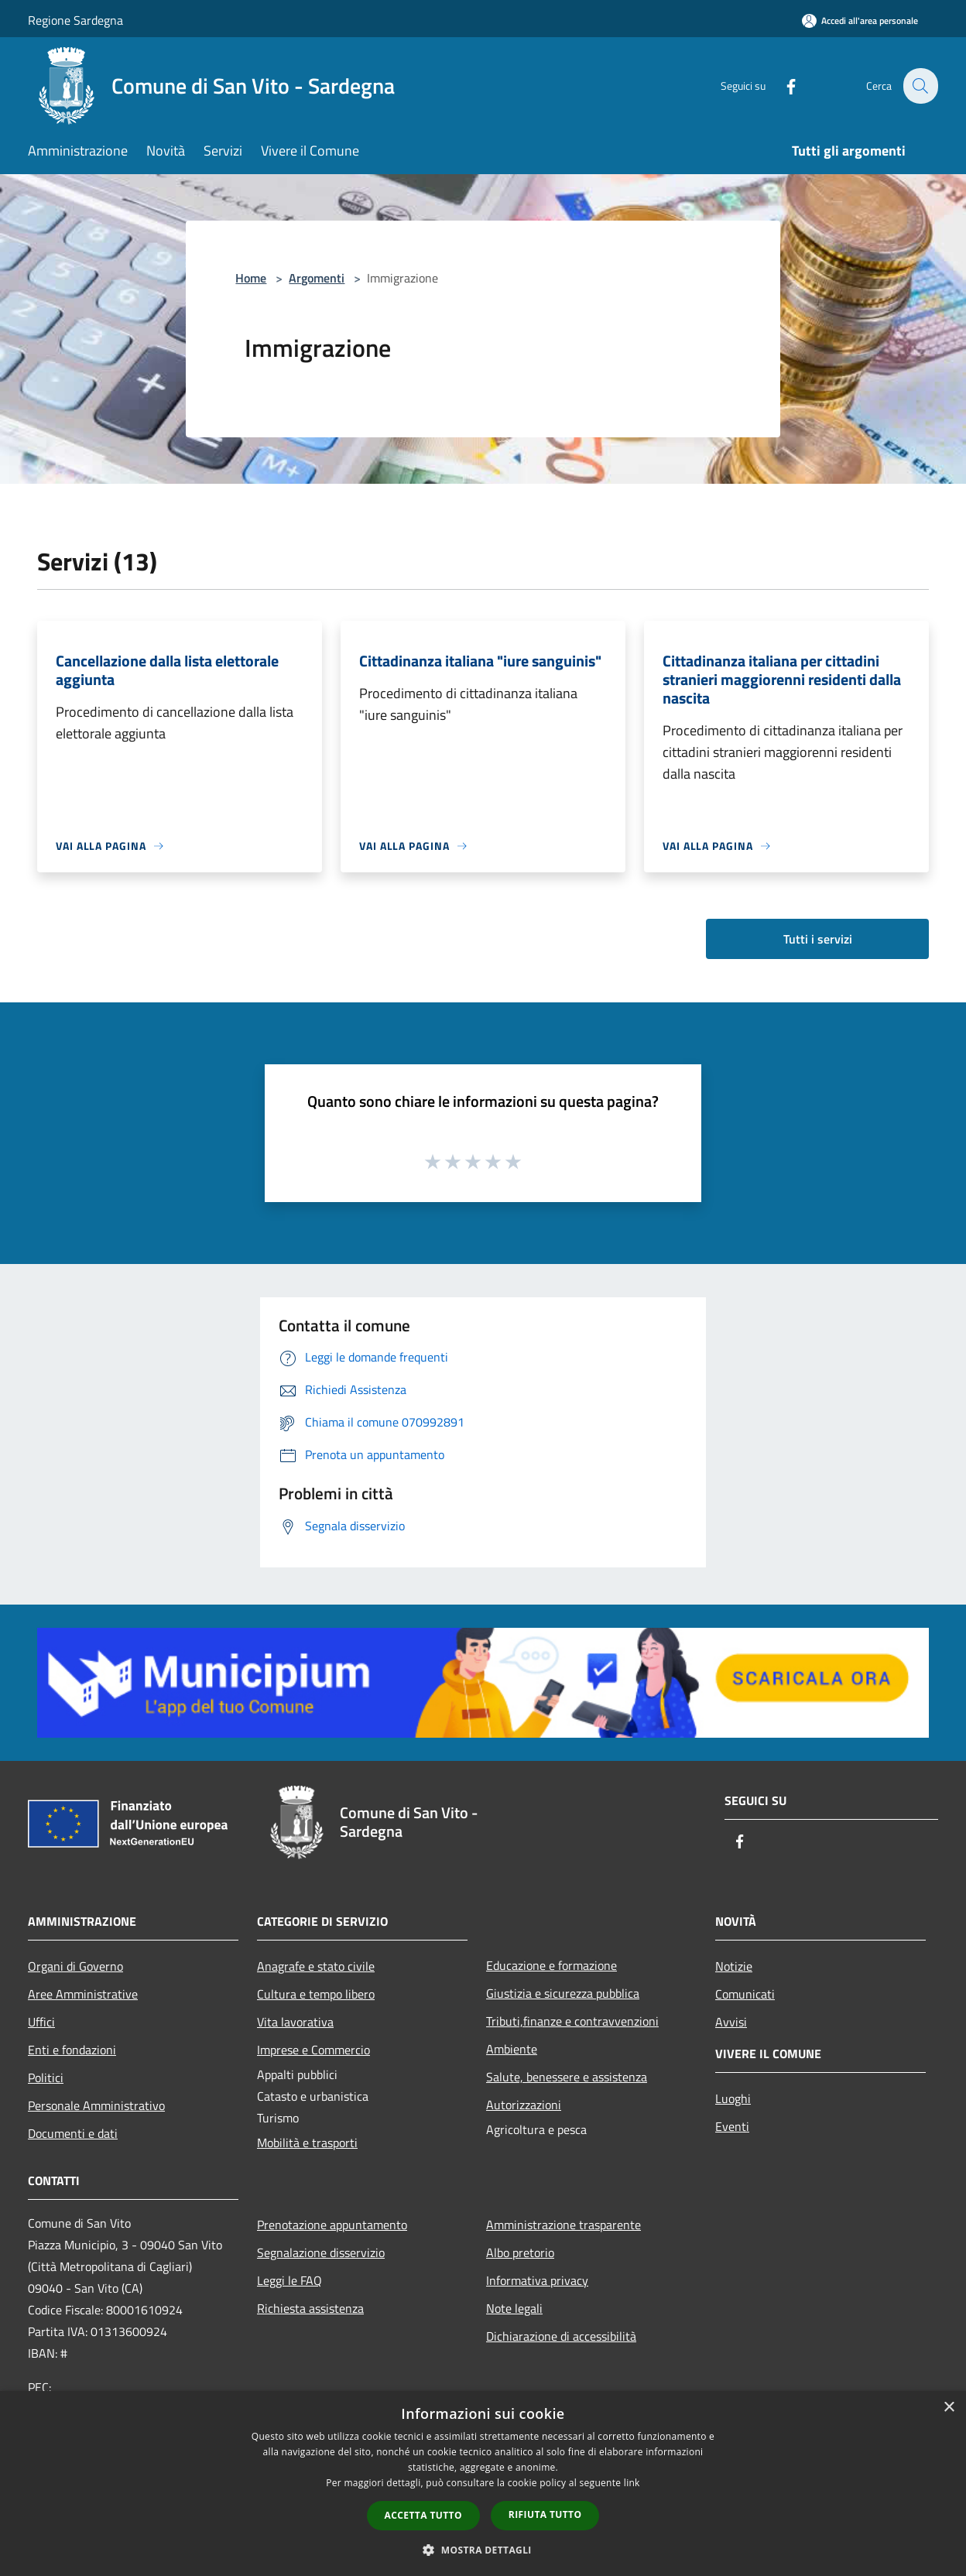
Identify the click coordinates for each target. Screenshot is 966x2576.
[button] (483, 2549)
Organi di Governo (75, 1966)
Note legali (514, 2308)
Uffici (41, 2021)
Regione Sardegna (75, 20)
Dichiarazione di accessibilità (561, 2336)
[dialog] (483, 2483)
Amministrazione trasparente (563, 2224)
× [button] (948, 2407)
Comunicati (745, 1994)
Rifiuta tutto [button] (545, 2514)
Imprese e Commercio (313, 2049)
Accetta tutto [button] (423, 2515)
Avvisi (731, 2021)
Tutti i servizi (817, 939)
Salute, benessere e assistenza (566, 2076)
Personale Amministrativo (96, 2105)
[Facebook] (781, 85)
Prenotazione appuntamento (332, 2224)
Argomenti (316, 278)
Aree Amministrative (83, 1994)
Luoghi (733, 2098)
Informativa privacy (537, 2280)
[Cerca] (919, 85)
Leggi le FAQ (289, 2280)
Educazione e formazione (551, 1965)
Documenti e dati (73, 2133)
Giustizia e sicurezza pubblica (562, 1993)
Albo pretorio (520, 2252)
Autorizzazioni (523, 2104)
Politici (45, 2077)
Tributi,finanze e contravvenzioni (572, 2021)
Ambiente (511, 2049)
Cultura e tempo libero (316, 1994)
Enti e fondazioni (72, 2049)
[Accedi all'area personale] (860, 20)
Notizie (733, 1966)
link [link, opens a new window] (632, 2482)
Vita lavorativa (295, 2021)
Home (250, 278)
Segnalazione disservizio (321, 2252)
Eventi (732, 2126)
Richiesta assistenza (310, 2308)
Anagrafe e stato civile (316, 1966)
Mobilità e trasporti (307, 2142)
